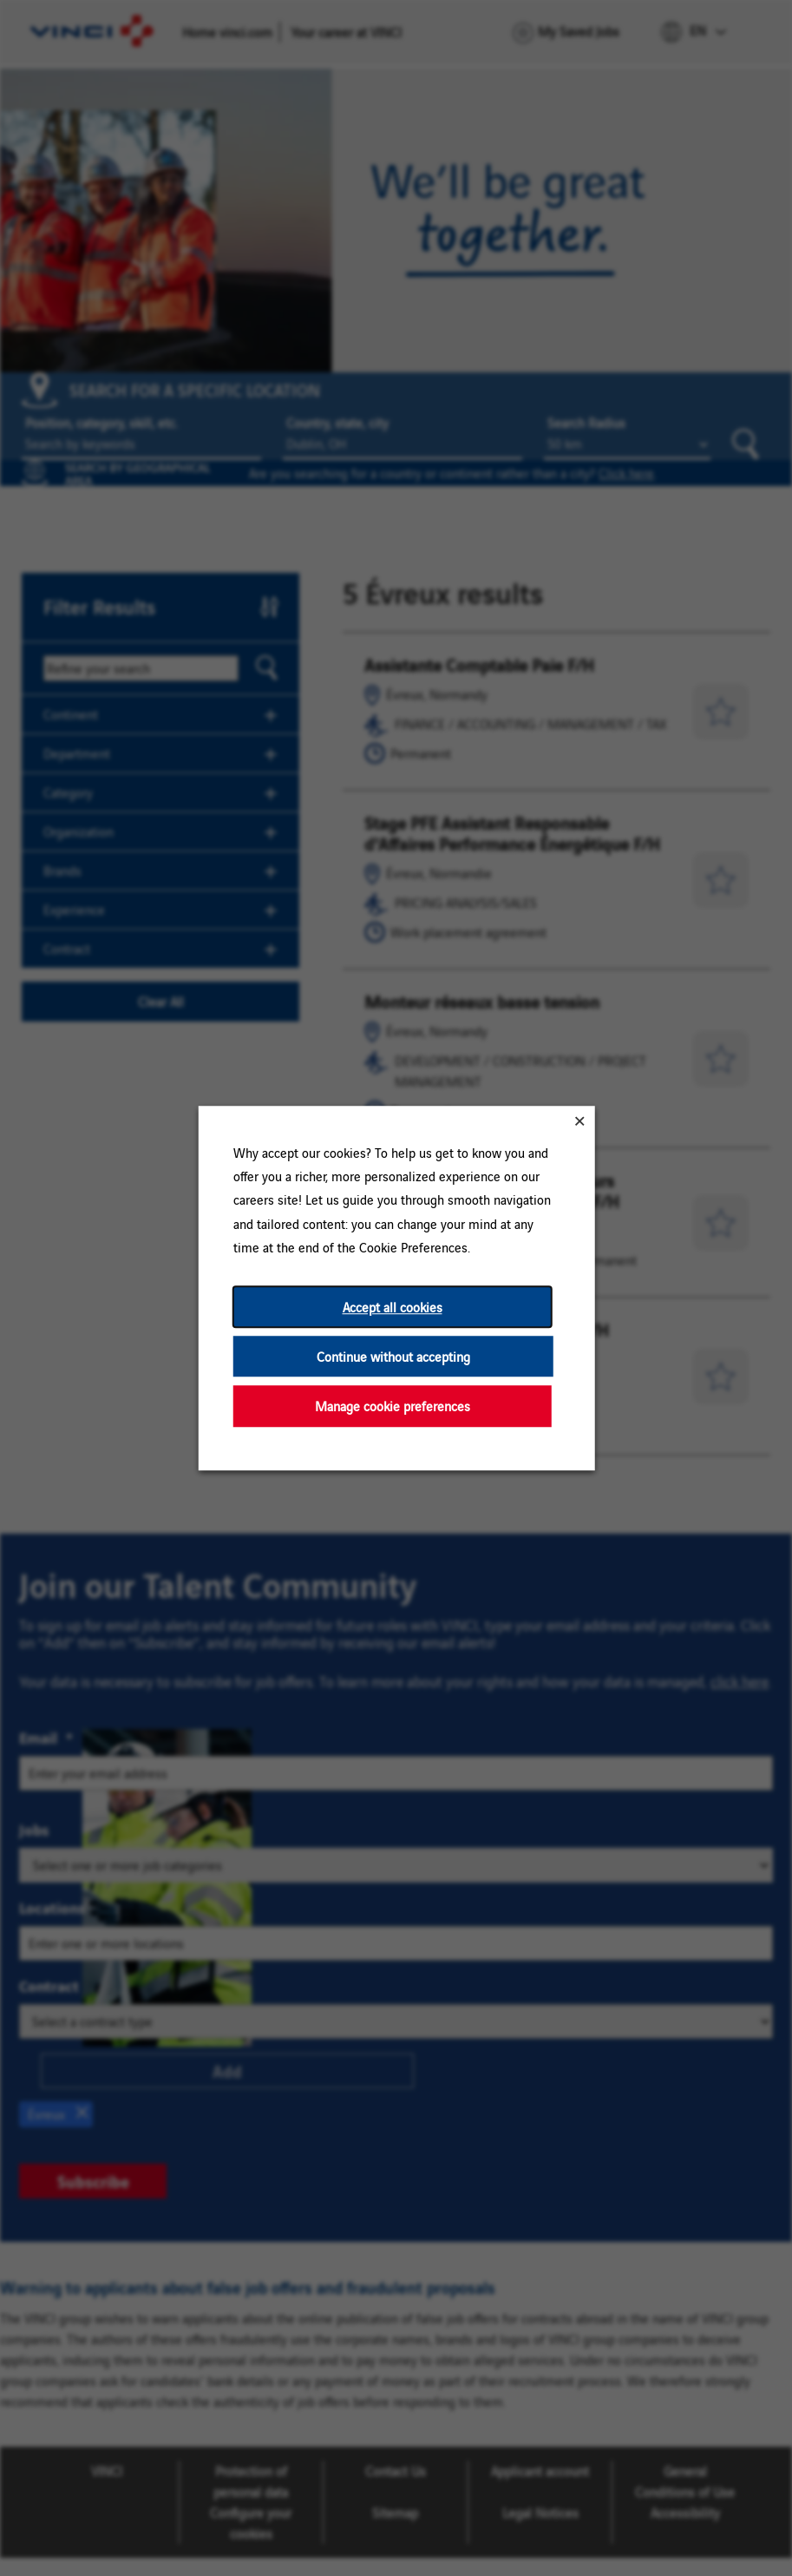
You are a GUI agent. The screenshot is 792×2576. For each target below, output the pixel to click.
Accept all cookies (392, 1307)
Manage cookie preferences (391, 1406)
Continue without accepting (392, 1356)
